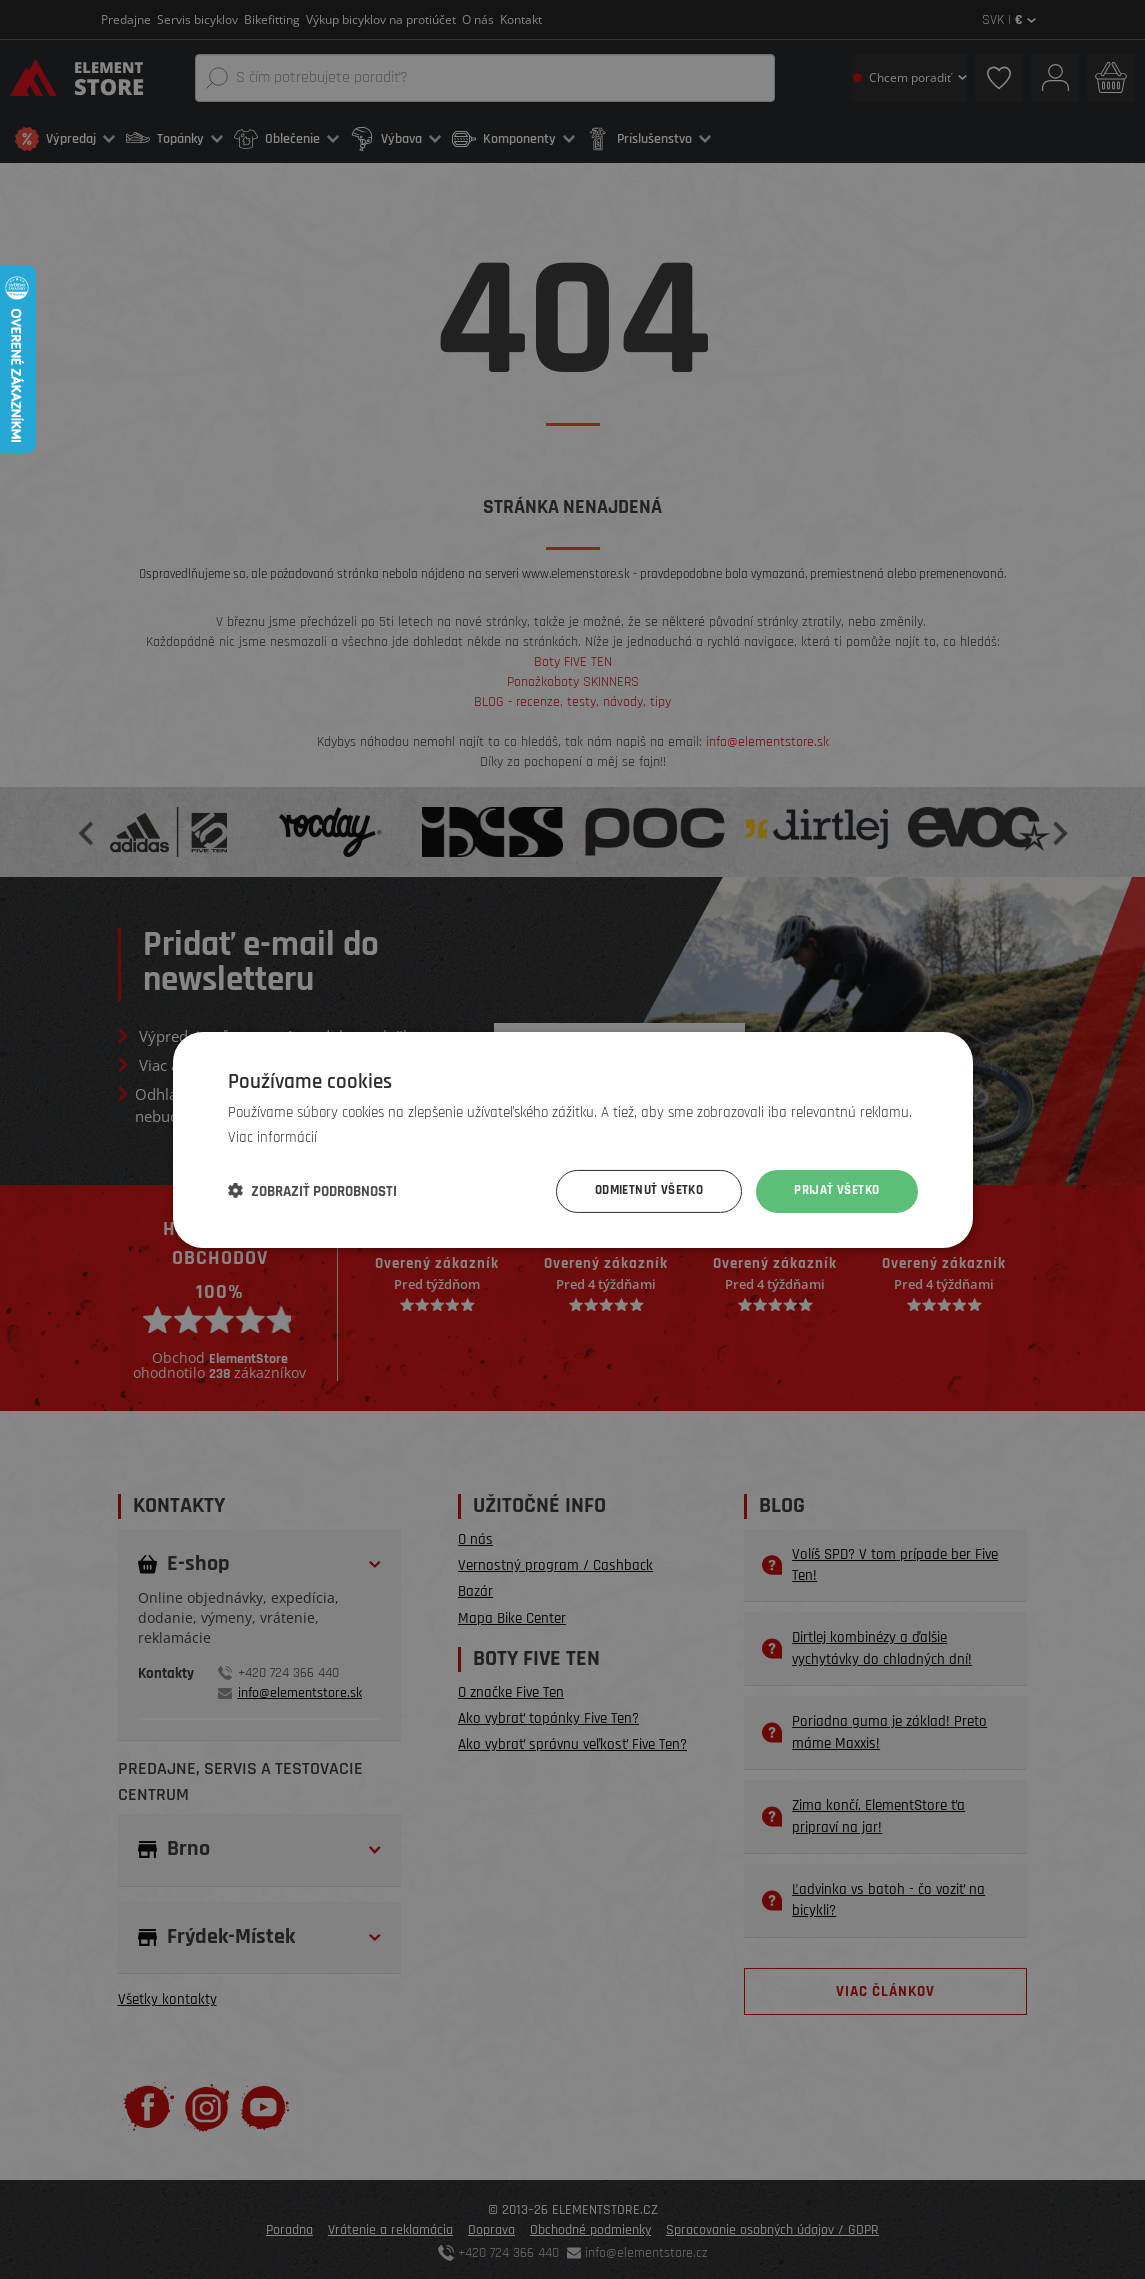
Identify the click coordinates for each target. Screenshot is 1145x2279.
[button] (312, 1191)
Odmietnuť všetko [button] (637, 1191)
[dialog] (572, 1139)
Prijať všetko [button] (833, 1191)
